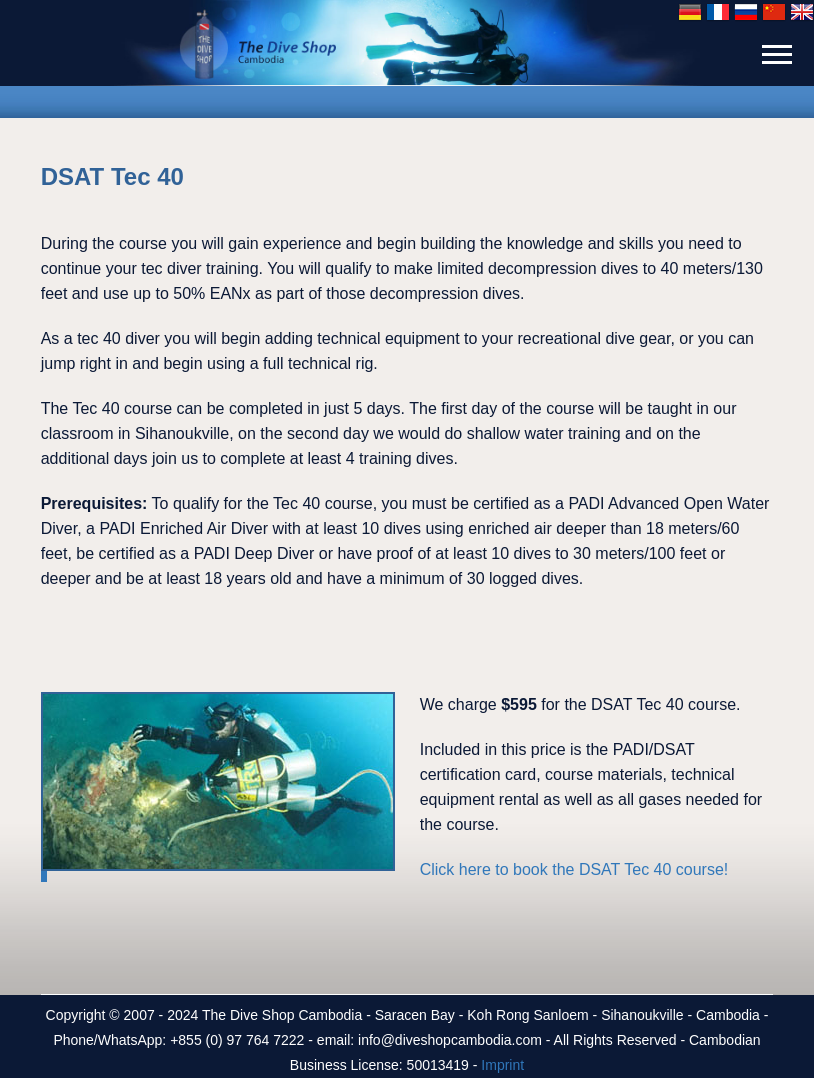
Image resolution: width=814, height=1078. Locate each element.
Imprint (502, 1065)
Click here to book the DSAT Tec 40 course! (574, 869)
